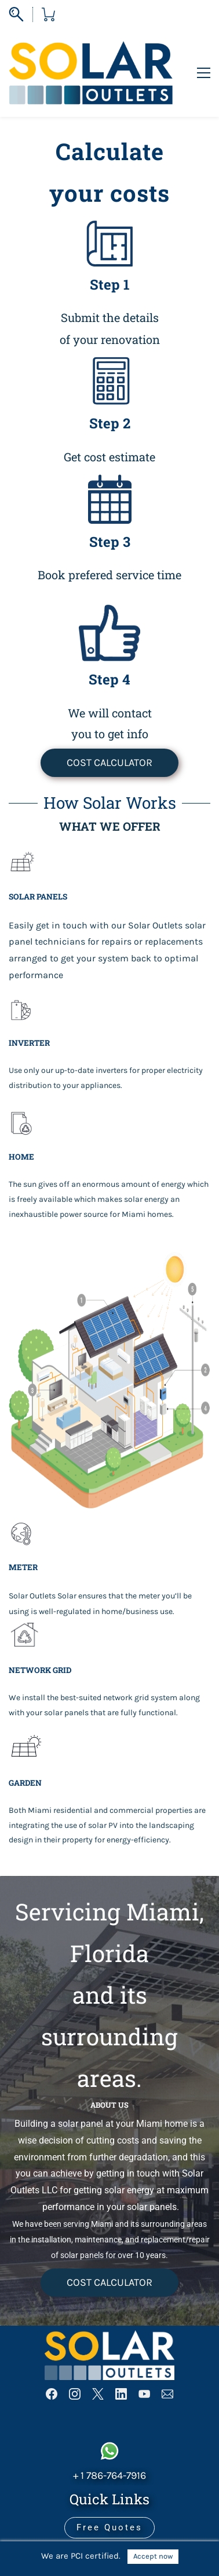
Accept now (153, 2556)
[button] (109, 726)
